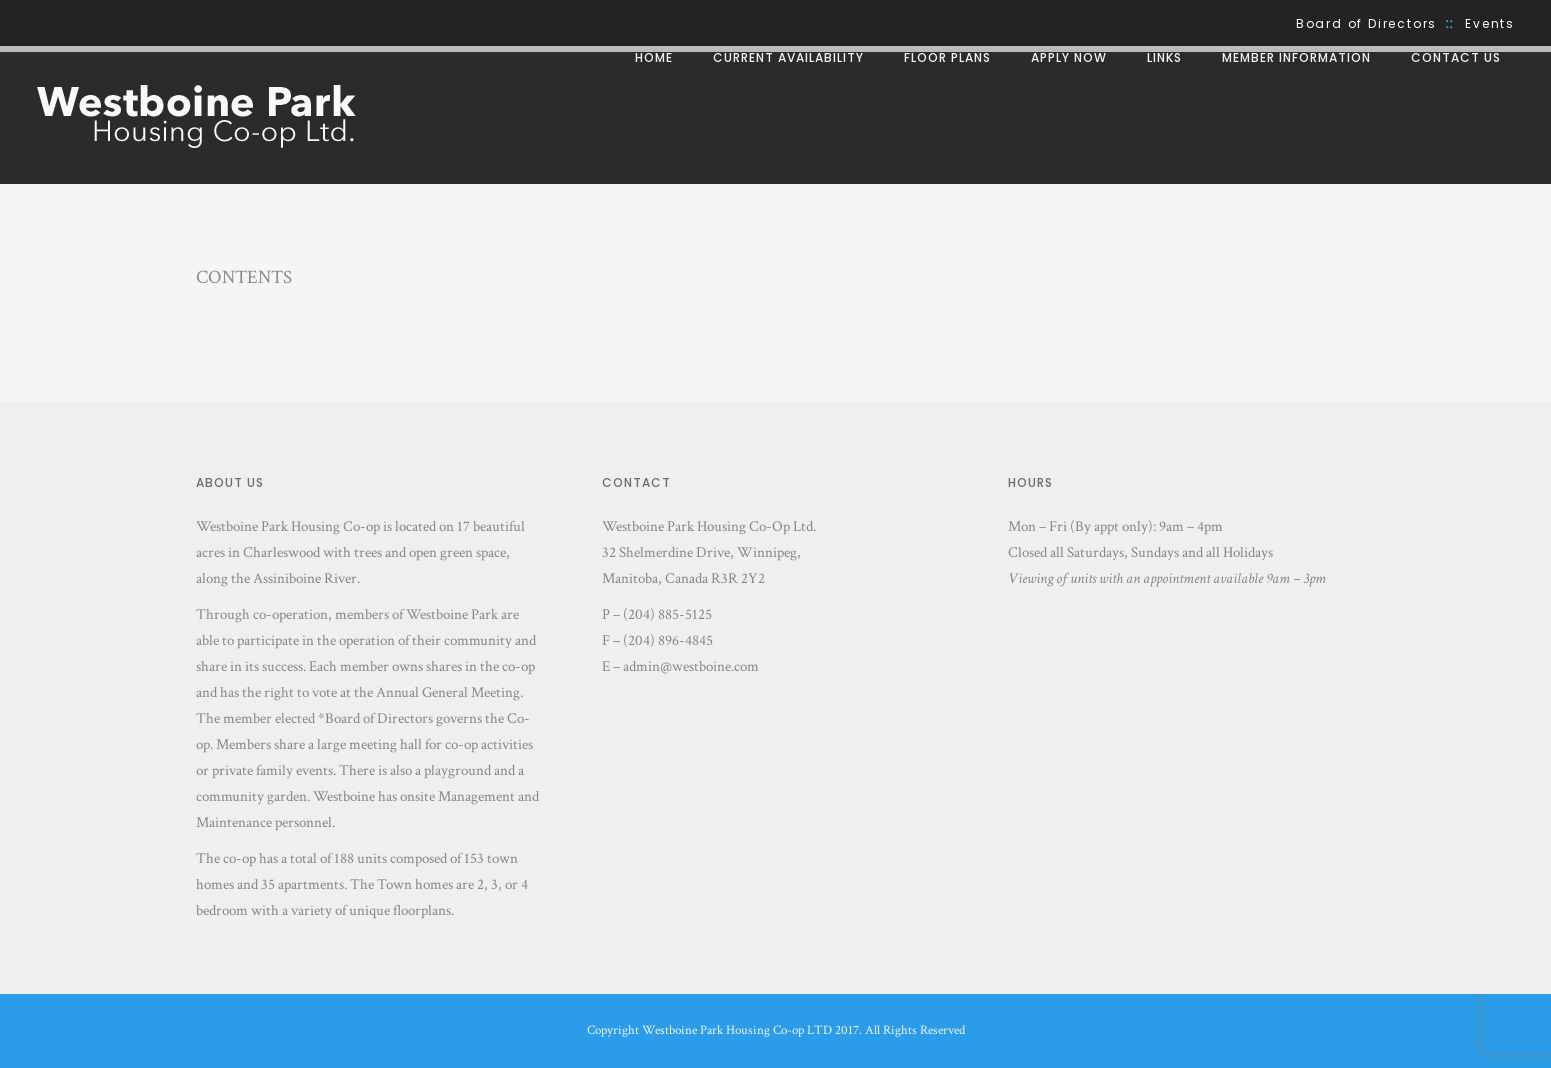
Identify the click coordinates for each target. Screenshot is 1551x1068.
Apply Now (1069, 57)
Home (654, 57)
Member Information (1296, 57)
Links (1164, 57)
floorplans (422, 910)
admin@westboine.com (691, 666)
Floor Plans (947, 57)
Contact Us (1456, 57)
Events (1490, 23)
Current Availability (788, 57)
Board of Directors (1366, 23)
